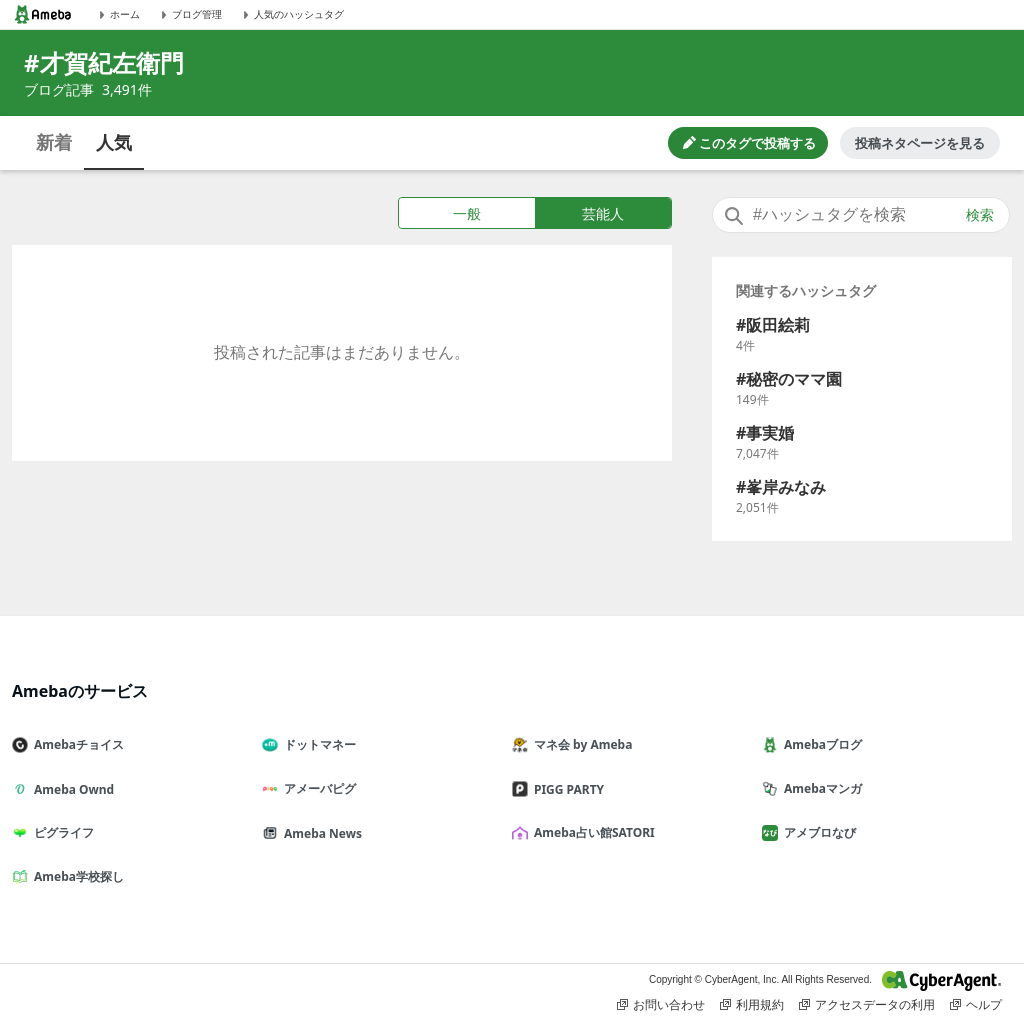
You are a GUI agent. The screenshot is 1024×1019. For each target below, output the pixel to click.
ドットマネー (317, 744)
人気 (114, 142)
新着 (54, 142)
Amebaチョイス (76, 744)
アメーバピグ (317, 788)
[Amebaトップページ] (43, 14)
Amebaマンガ (820, 788)
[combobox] (861, 215)
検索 (980, 215)
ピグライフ (61, 832)
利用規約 (752, 1005)
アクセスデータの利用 (867, 1005)
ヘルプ (976, 1005)
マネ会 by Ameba (580, 744)
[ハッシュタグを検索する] (861, 215)
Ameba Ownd (71, 789)
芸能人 (603, 213)
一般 (467, 213)
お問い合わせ (661, 1005)
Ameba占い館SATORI (591, 832)
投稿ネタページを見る (920, 143)
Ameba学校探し (76, 876)
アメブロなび (817, 832)
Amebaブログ (820, 744)
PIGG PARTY (566, 789)
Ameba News (320, 833)
